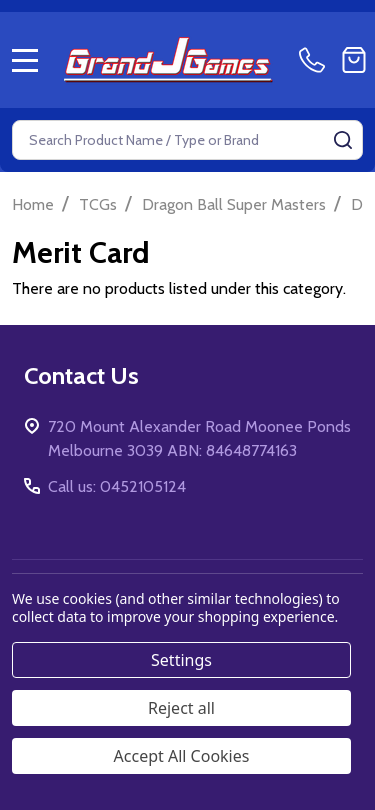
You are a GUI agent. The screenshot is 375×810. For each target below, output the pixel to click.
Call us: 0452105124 (117, 486)
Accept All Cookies (182, 756)
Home (33, 204)
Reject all (181, 708)
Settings (181, 660)
